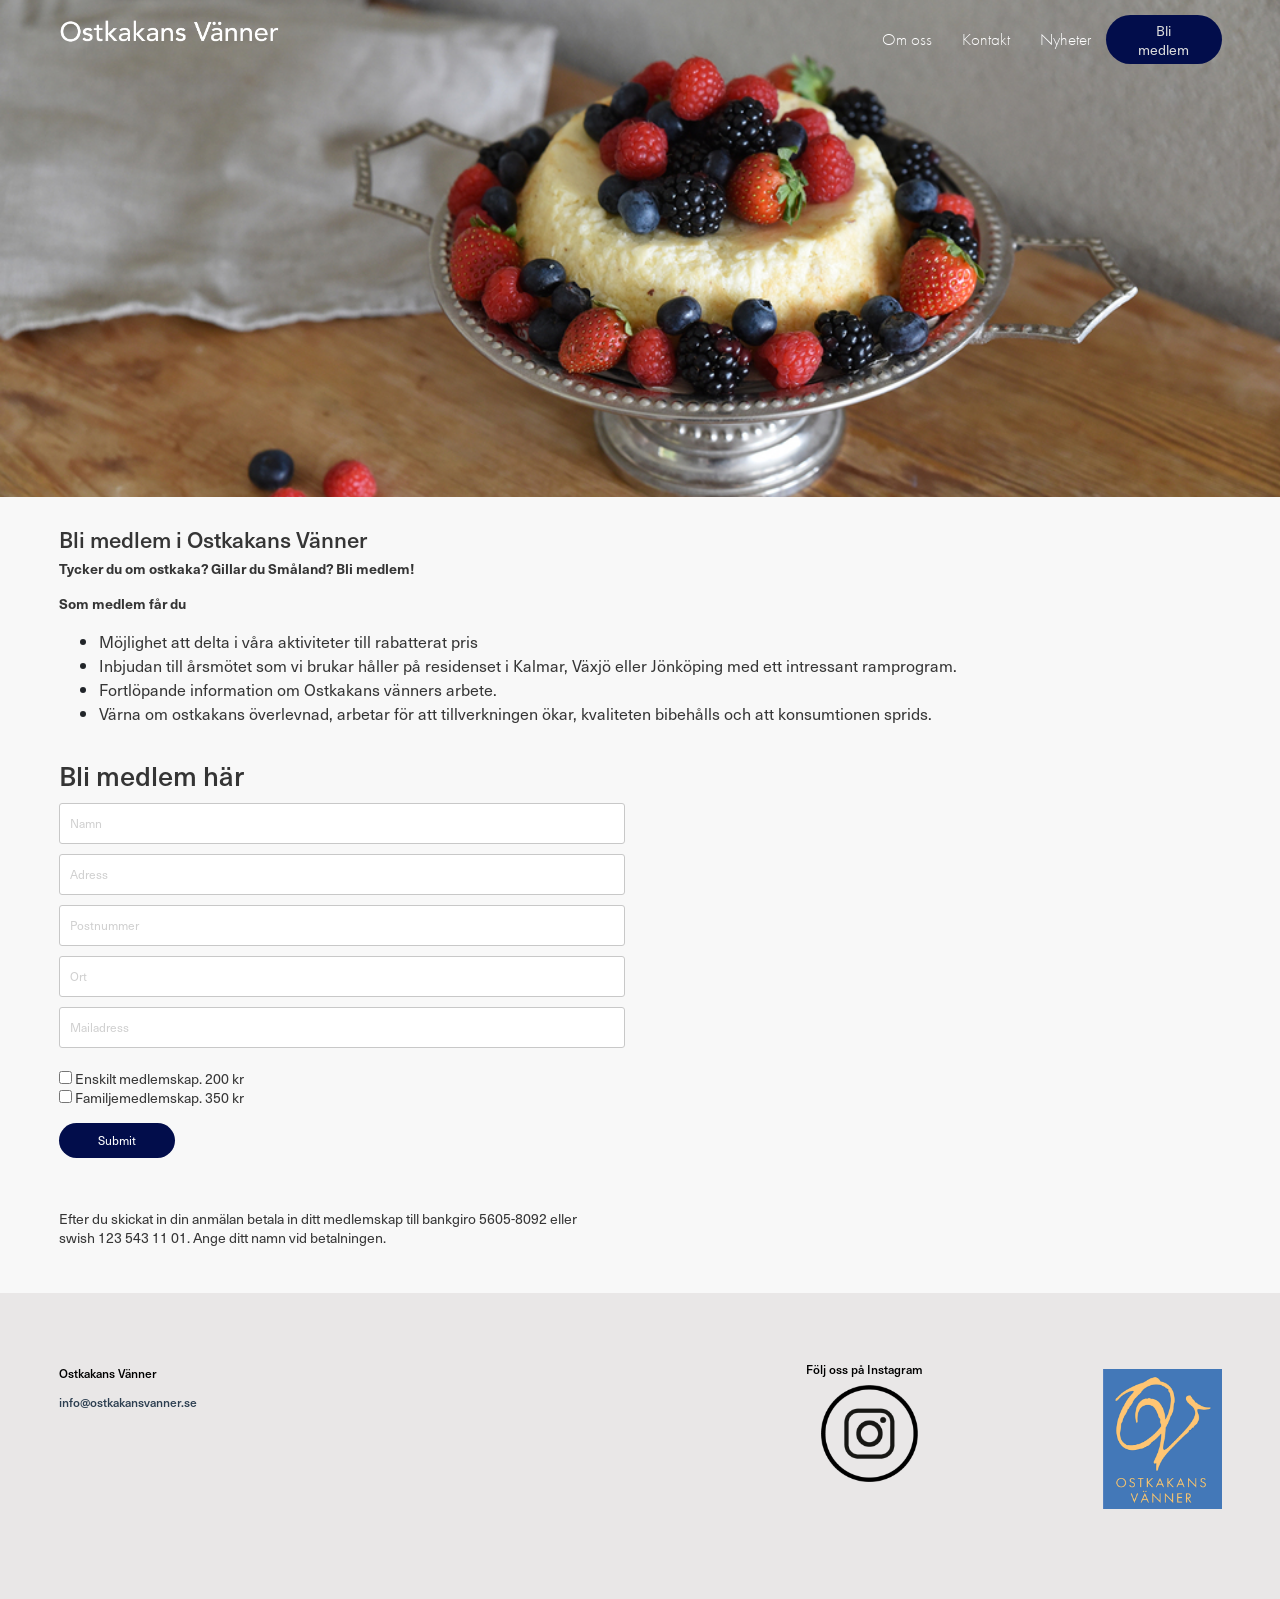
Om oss (907, 39)
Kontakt (986, 39)
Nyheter (1065, 39)
